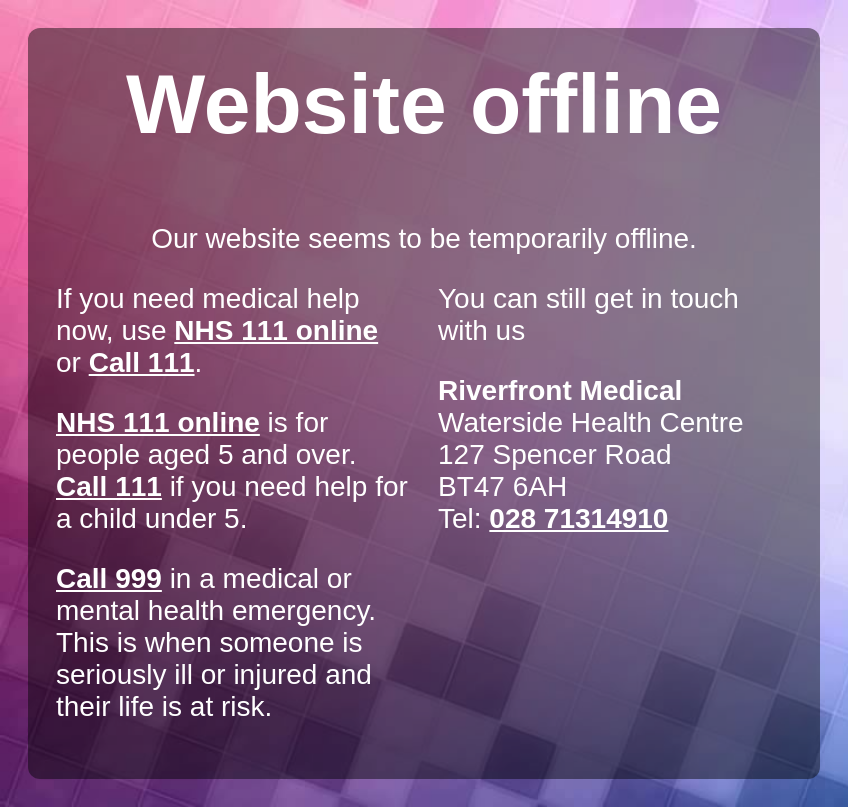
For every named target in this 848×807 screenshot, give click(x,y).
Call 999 (109, 578)
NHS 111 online (276, 330)
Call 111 (142, 362)
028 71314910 (578, 518)
